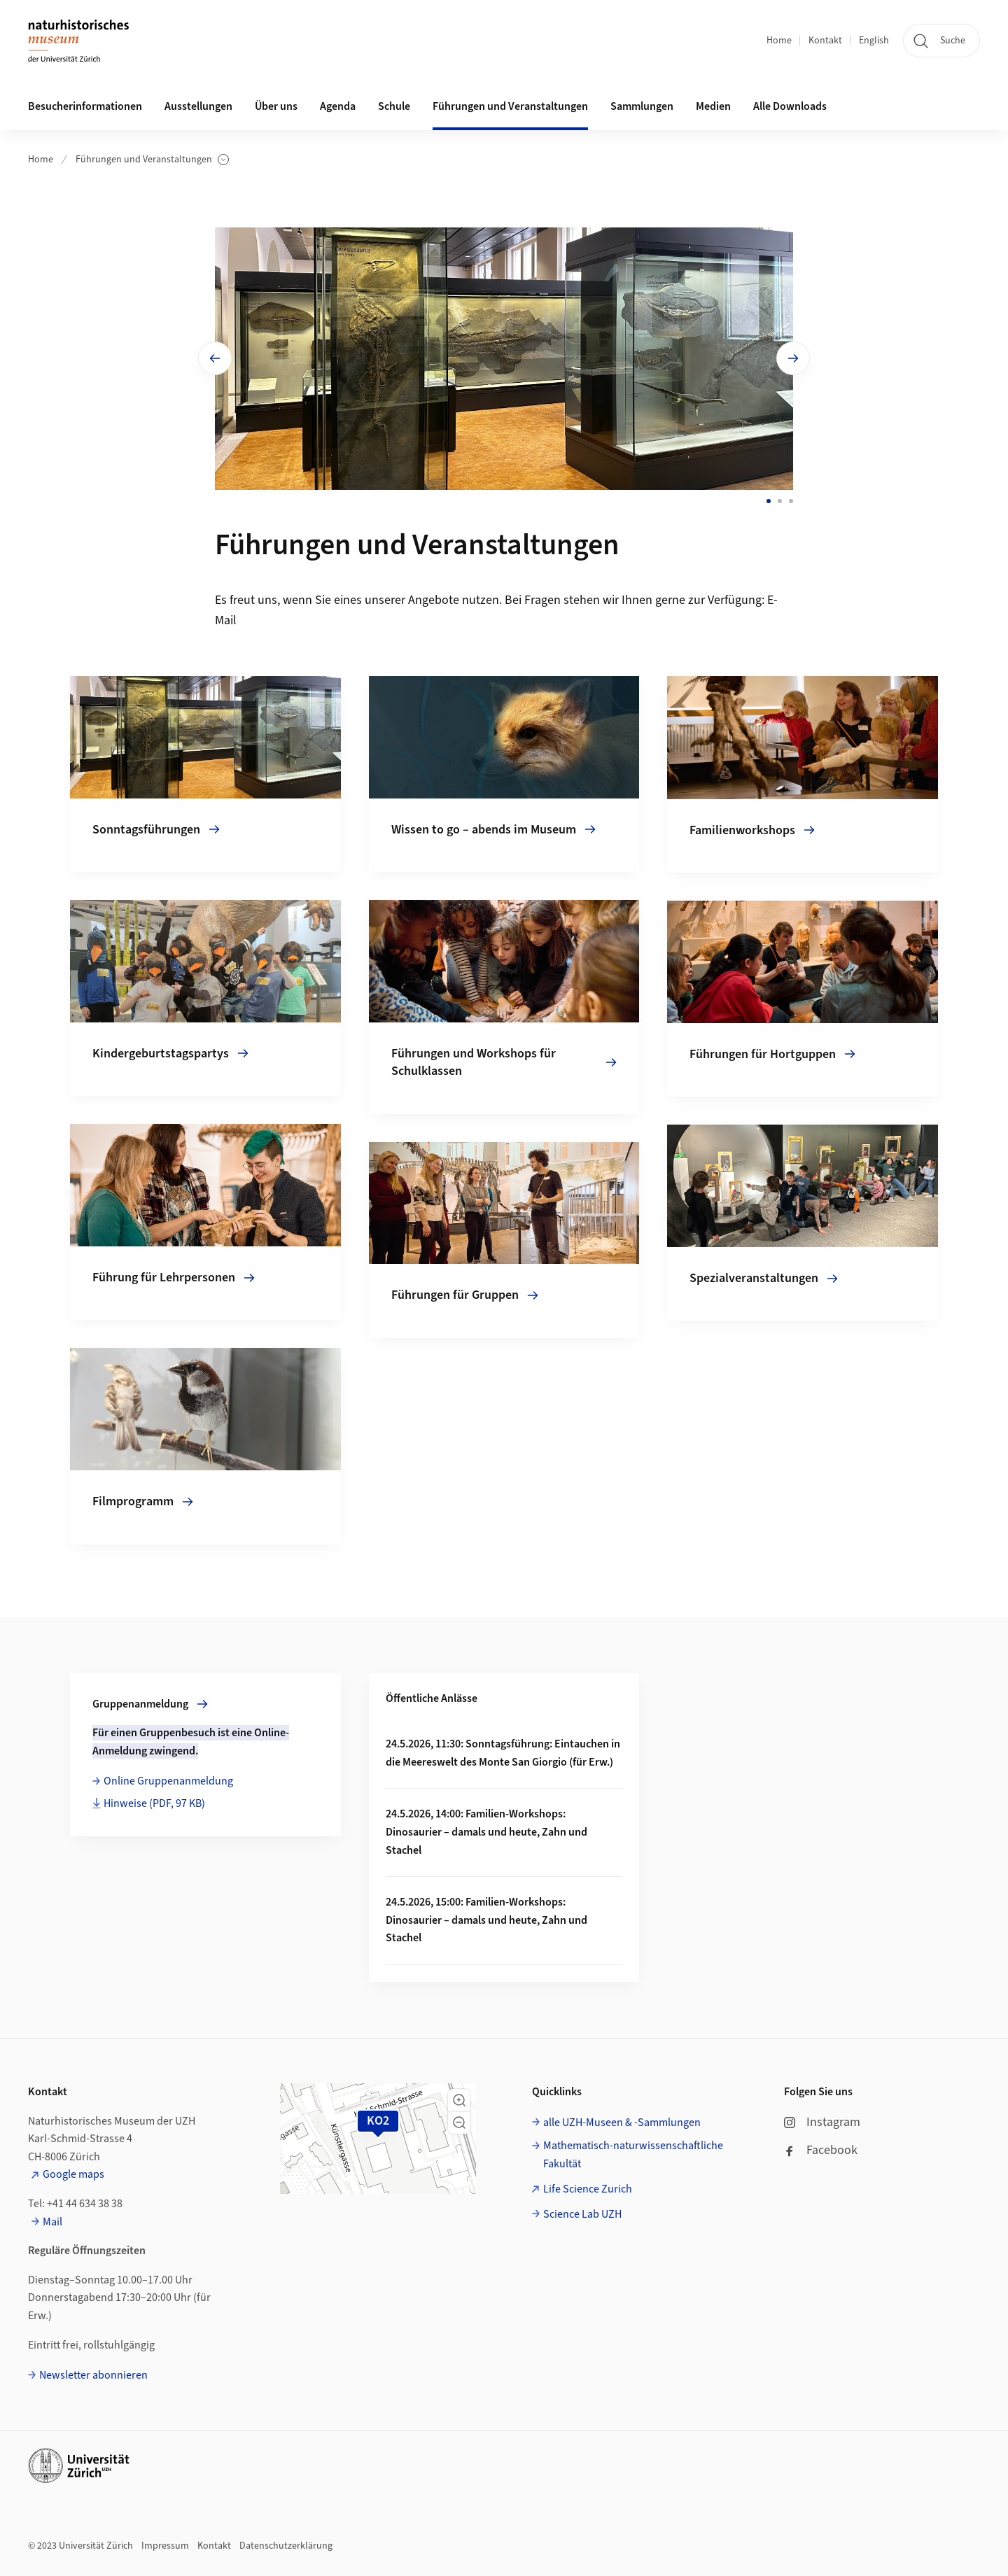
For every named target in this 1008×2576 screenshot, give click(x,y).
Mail (52, 2222)
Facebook (821, 2150)
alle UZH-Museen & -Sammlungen (622, 2122)
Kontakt (825, 41)
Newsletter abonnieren (93, 2375)
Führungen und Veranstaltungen (152, 160)
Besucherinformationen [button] (85, 106)
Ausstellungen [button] (198, 106)
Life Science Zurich (587, 2189)
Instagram (822, 2122)
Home (779, 41)
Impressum (165, 2546)
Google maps (73, 2174)
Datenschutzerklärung (285, 2546)
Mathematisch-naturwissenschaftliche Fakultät (633, 2155)
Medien (713, 106)
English (874, 41)
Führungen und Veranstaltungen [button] (510, 106)
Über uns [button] (276, 106)
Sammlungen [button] (641, 106)
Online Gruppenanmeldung (168, 1781)
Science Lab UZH (582, 2214)
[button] (459, 2100)
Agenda (338, 106)
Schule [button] (394, 106)
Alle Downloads (790, 106)
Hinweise (154, 1803)
